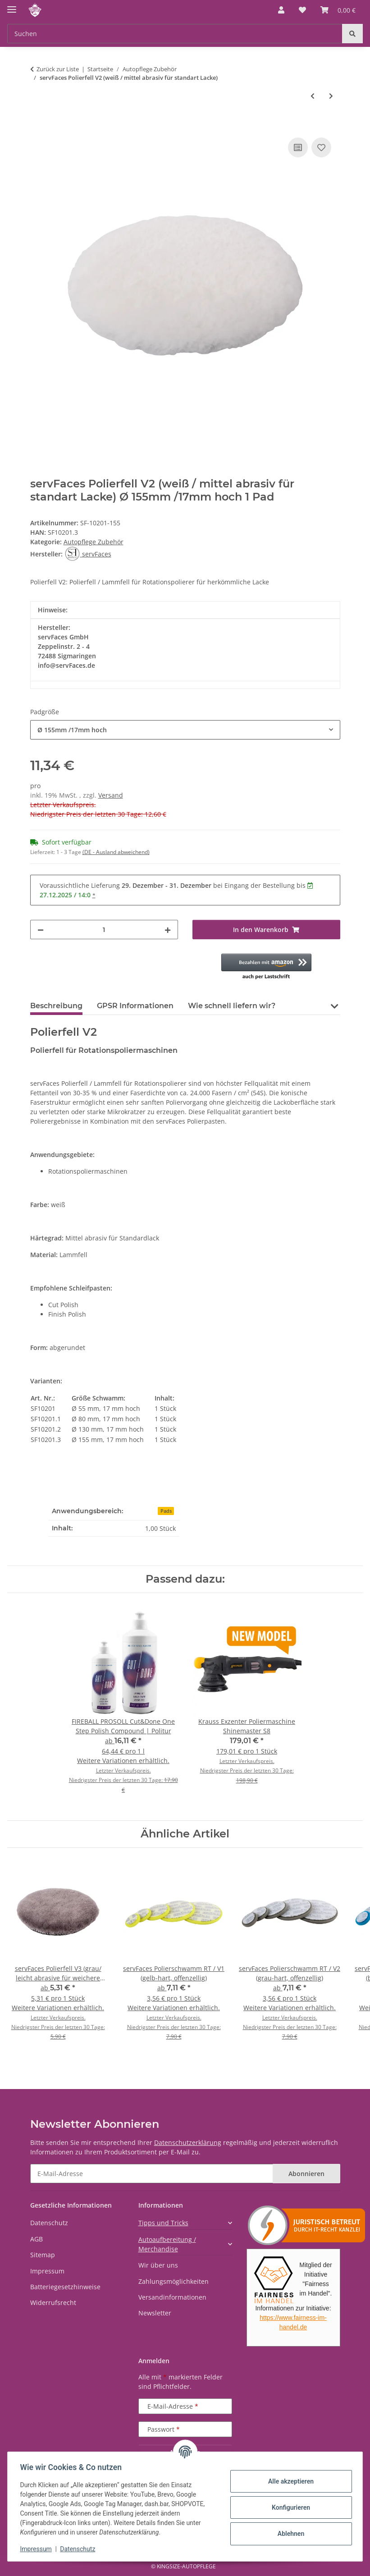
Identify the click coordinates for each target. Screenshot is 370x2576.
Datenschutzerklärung (187, 2142)
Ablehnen (288, 2533)
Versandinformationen (172, 2297)
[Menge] (104, 929)
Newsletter (154, 2313)
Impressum (38, 2549)
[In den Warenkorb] (37, 125)
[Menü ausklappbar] (11, 5)
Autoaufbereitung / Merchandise (167, 2244)
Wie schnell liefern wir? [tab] (231, 1005)
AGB (36, 2239)
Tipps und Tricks (163, 2222)
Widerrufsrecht (53, 2302)
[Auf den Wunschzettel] (321, 147)
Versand (110, 795)
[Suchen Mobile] (175, 33)
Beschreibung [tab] (56, 1005)
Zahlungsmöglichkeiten (173, 2281)
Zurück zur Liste (58, 69)
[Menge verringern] (40, 929)
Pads (166, 1511)
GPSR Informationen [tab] (135, 1005)
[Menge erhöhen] (168, 929)
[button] (281, 10)
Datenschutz (79, 2549)
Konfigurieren (289, 2507)
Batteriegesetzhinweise (65, 2286)
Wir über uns (158, 2265)
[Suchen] (352, 33)
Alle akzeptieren (288, 2481)
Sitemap (42, 2254)
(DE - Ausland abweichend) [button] (116, 852)
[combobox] (185, 729)
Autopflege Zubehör (93, 541)
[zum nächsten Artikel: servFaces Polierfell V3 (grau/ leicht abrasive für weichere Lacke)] (331, 96)
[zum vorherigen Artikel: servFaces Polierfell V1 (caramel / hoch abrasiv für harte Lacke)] (312, 96)
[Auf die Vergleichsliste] (298, 147)
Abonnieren (306, 2173)
